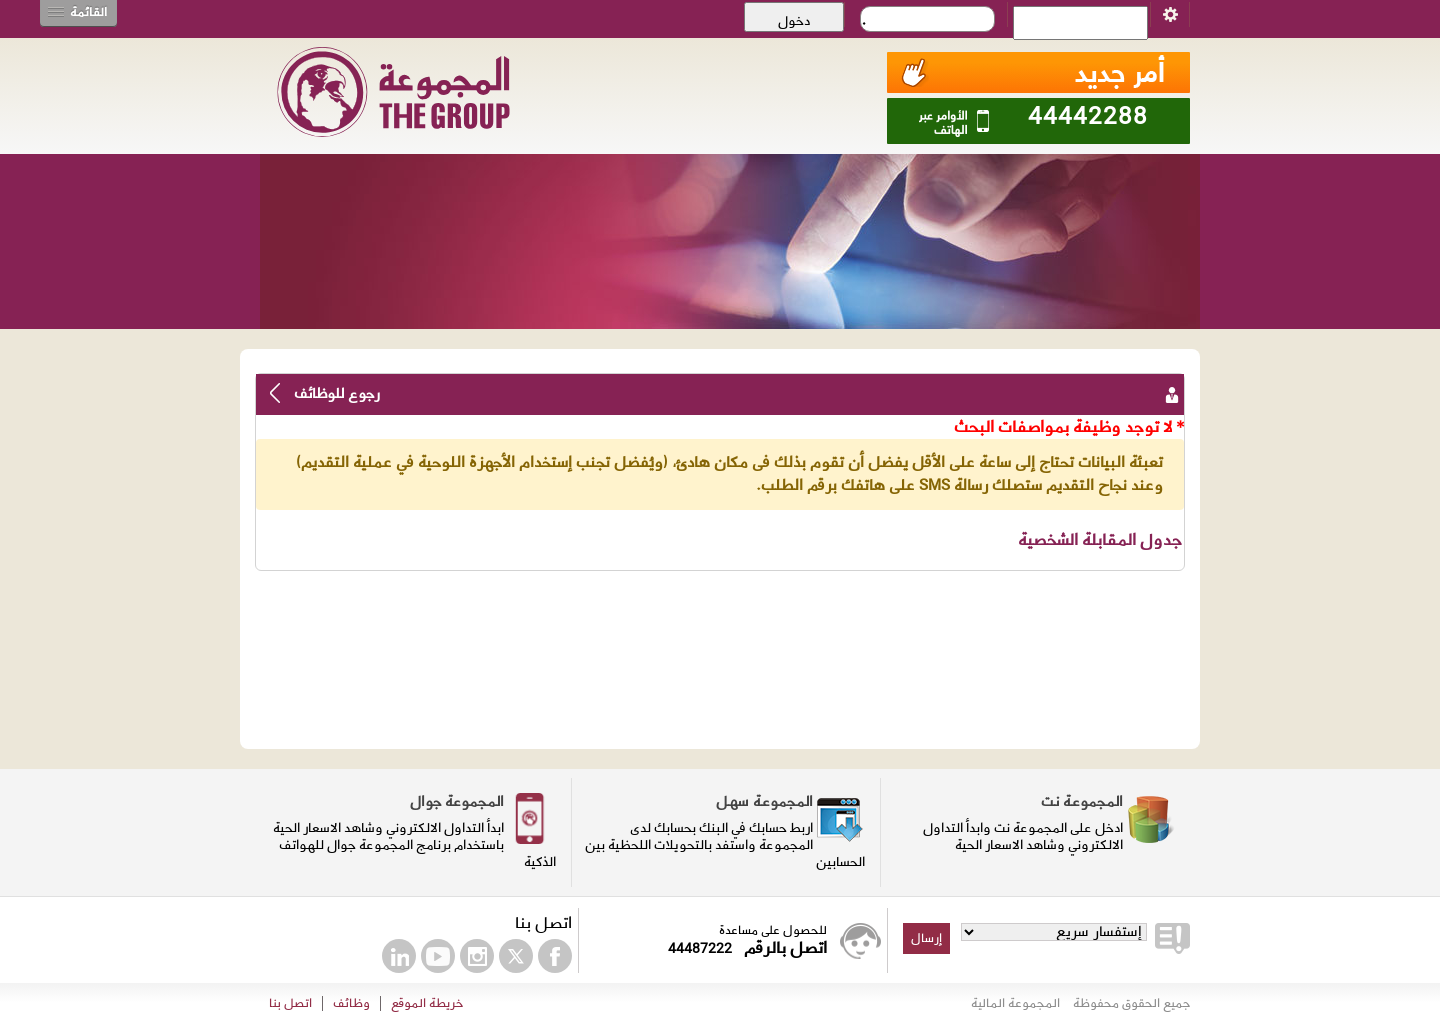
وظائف (351, 1003)
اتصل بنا (290, 1003)
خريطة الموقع (427, 1003)
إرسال (926, 938)
